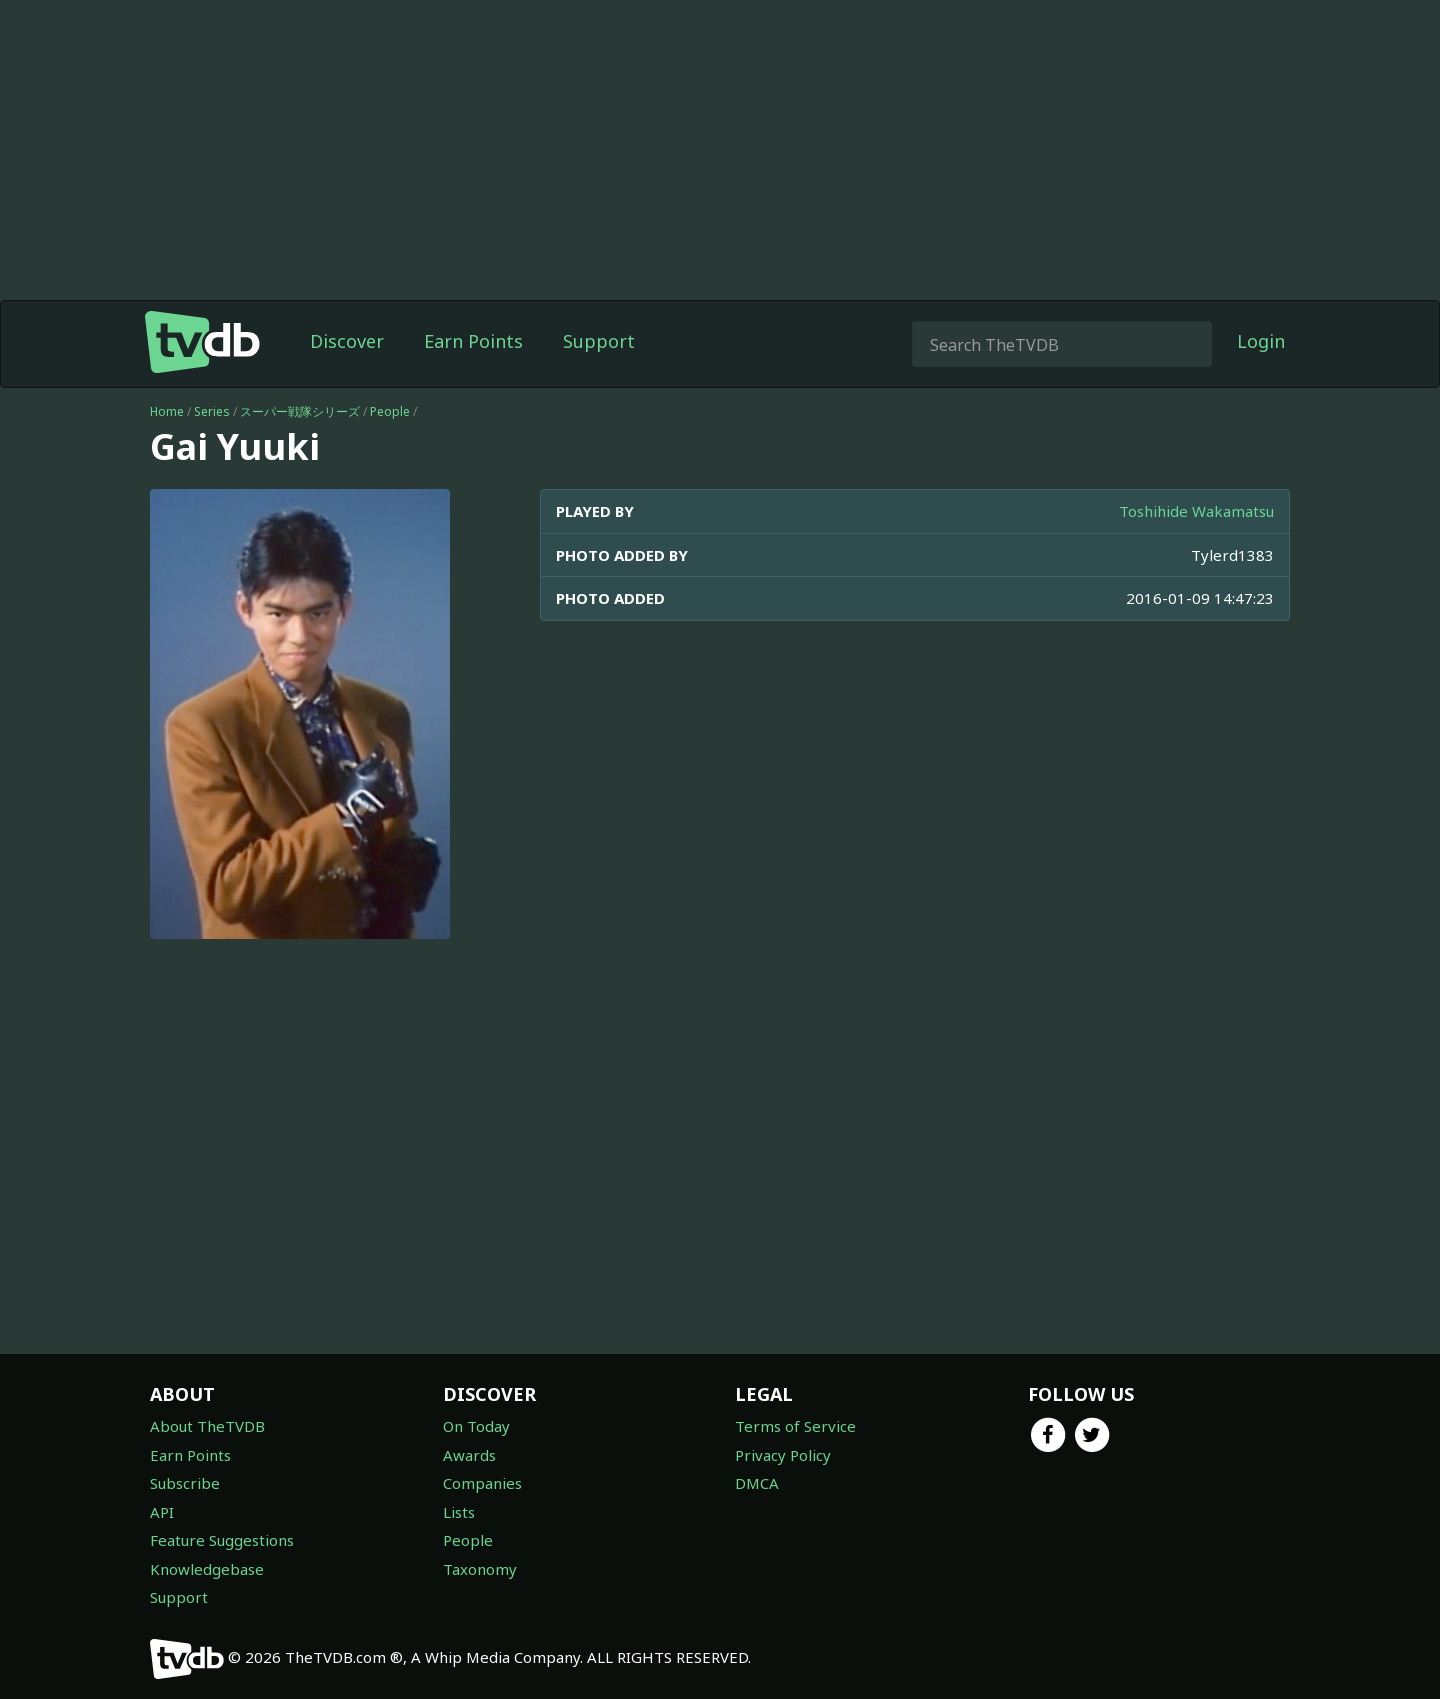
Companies (482, 1483)
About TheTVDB (207, 1426)
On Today (476, 1426)
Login (1261, 341)
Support (599, 341)
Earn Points (473, 341)
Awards (469, 1455)
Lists (459, 1512)
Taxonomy (480, 1569)
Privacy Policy (783, 1455)
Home (167, 411)
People (390, 411)
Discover (347, 341)
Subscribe (185, 1483)
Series (212, 411)
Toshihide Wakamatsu (1196, 511)
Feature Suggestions (222, 1540)
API (162, 1512)
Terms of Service (795, 1426)
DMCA (757, 1483)
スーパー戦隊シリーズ (300, 411)
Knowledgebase (207, 1569)
